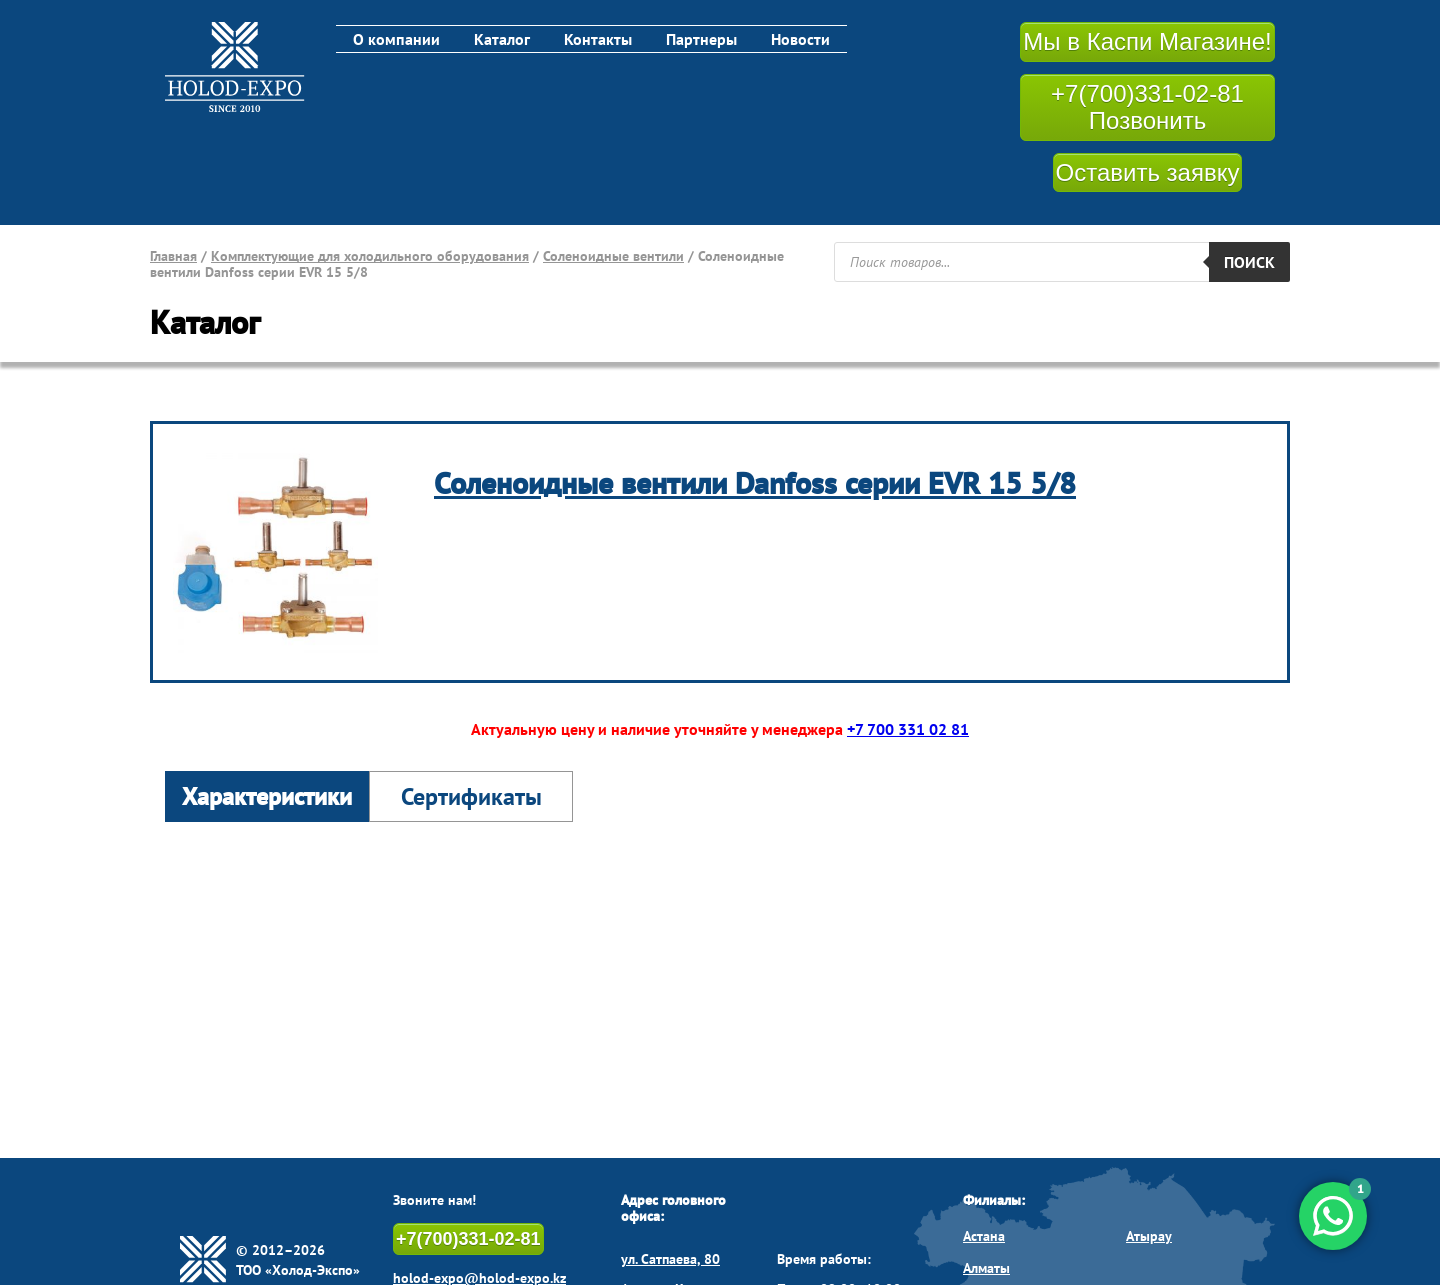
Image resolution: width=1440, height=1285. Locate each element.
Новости (800, 39)
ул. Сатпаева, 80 (670, 1259)
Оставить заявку (1148, 172)
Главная (173, 256)
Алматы (986, 1268)
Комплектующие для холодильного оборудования (370, 256)
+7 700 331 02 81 (908, 729)
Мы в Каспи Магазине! (1147, 41)
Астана (984, 1236)
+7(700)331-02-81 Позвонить (1147, 107)
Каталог (502, 39)
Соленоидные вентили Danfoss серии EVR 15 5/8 (755, 482)
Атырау (1149, 1236)
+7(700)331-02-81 (468, 1239)
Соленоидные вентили (613, 256)
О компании (396, 39)
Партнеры (701, 39)
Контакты (598, 39)
